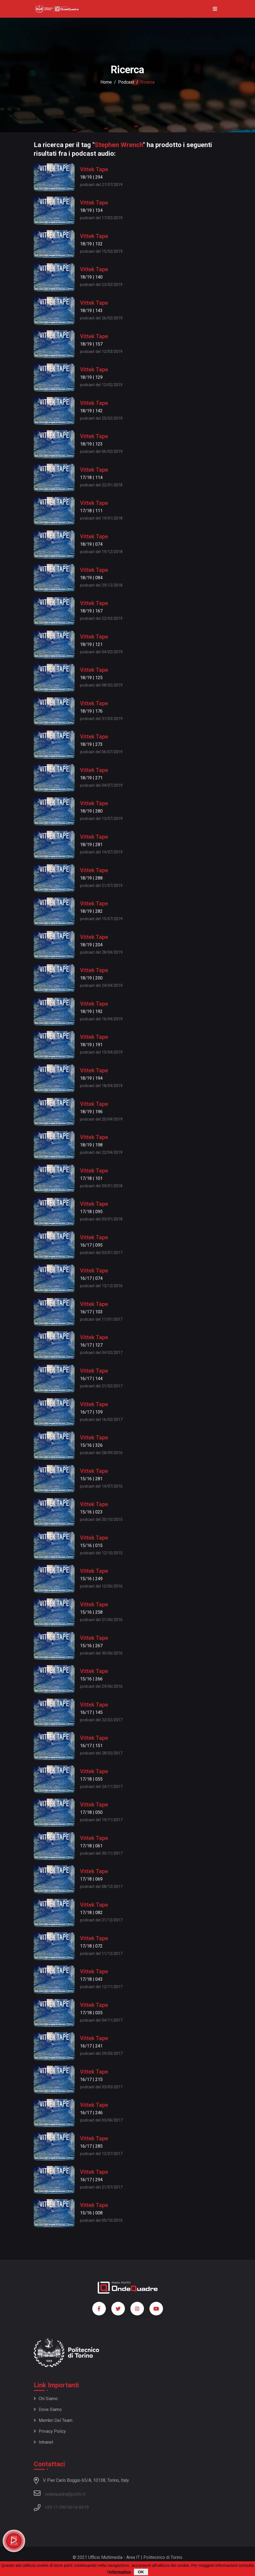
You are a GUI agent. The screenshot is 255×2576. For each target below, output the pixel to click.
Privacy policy (50, 2431)
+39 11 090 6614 (61, 2507)
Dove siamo (48, 2409)
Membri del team (53, 2420)
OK (141, 2572)
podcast (126, 82)
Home (106, 82)
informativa (120, 2572)
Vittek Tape (94, 169)
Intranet (43, 2442)
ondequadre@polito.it (59, 2493)
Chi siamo (46, 2398)
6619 (84, 2507)
